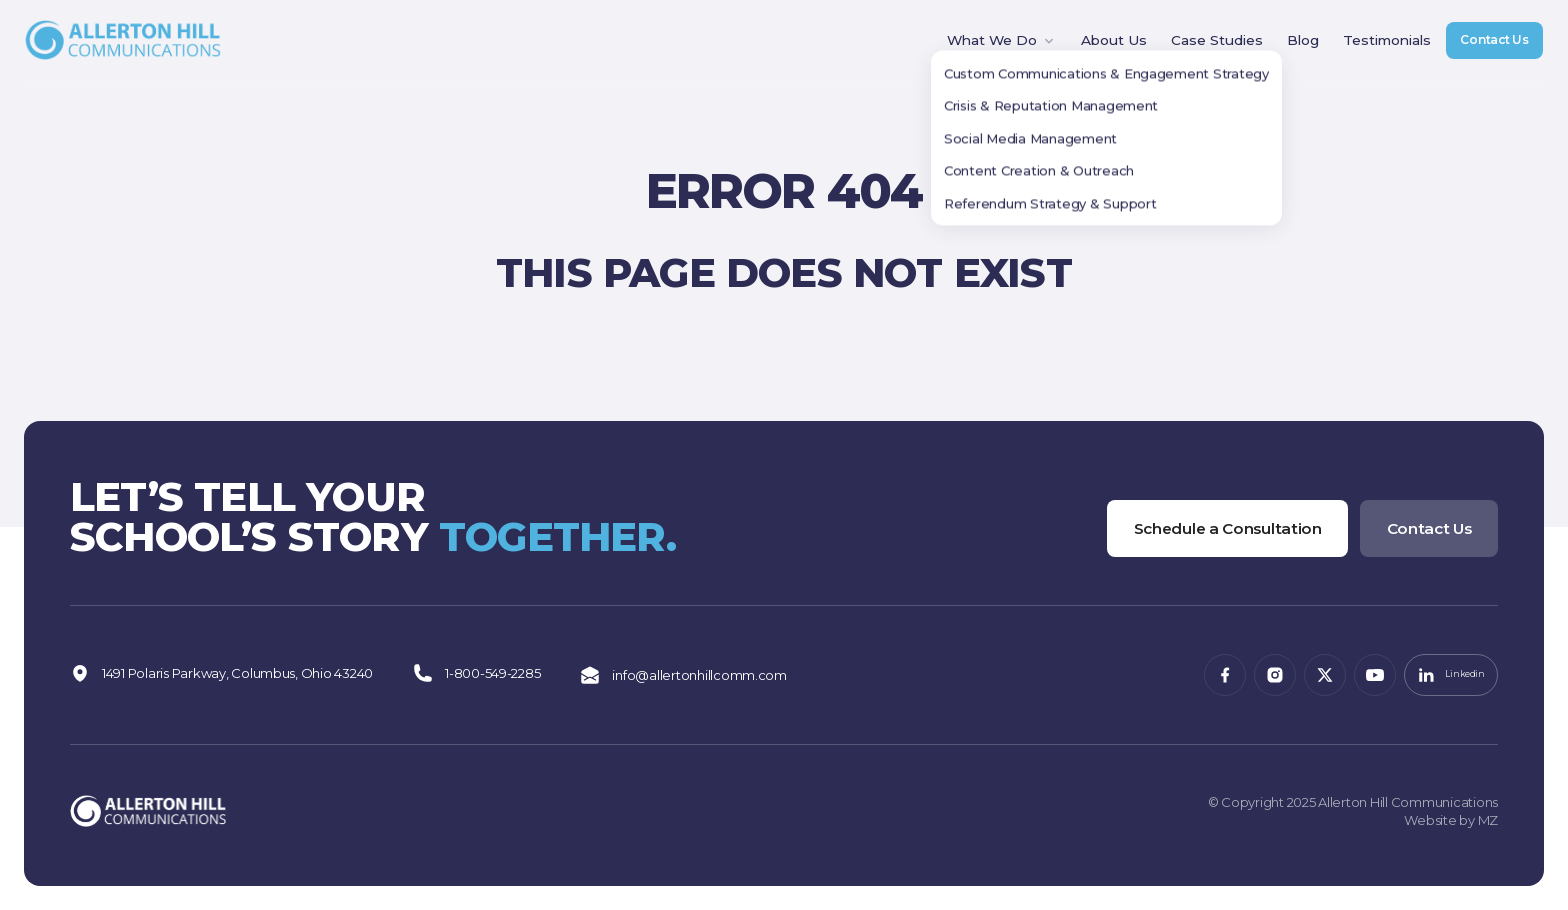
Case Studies (1197, 47)
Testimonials (1363, 47)
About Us (1098, 47)
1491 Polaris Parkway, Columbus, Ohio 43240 (221, 675)
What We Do (989, 47)
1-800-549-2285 (476, 675)
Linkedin (1444, 675)
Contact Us (1483, 46)
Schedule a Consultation (1205, 524)
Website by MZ (1451, 820)
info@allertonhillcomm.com (683, 675)
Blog (1281, 47)
